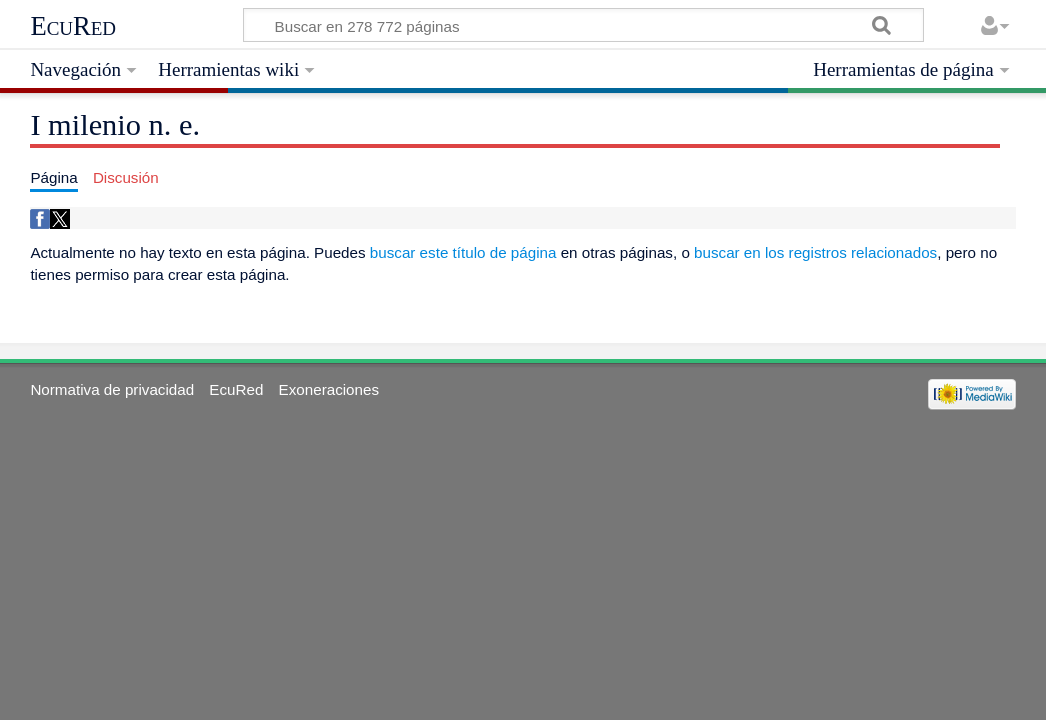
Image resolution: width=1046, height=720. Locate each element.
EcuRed (73, 26)
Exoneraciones (329, 389)
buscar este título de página (463, 252)
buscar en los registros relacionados (815, 252)
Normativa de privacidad (112, 389)
